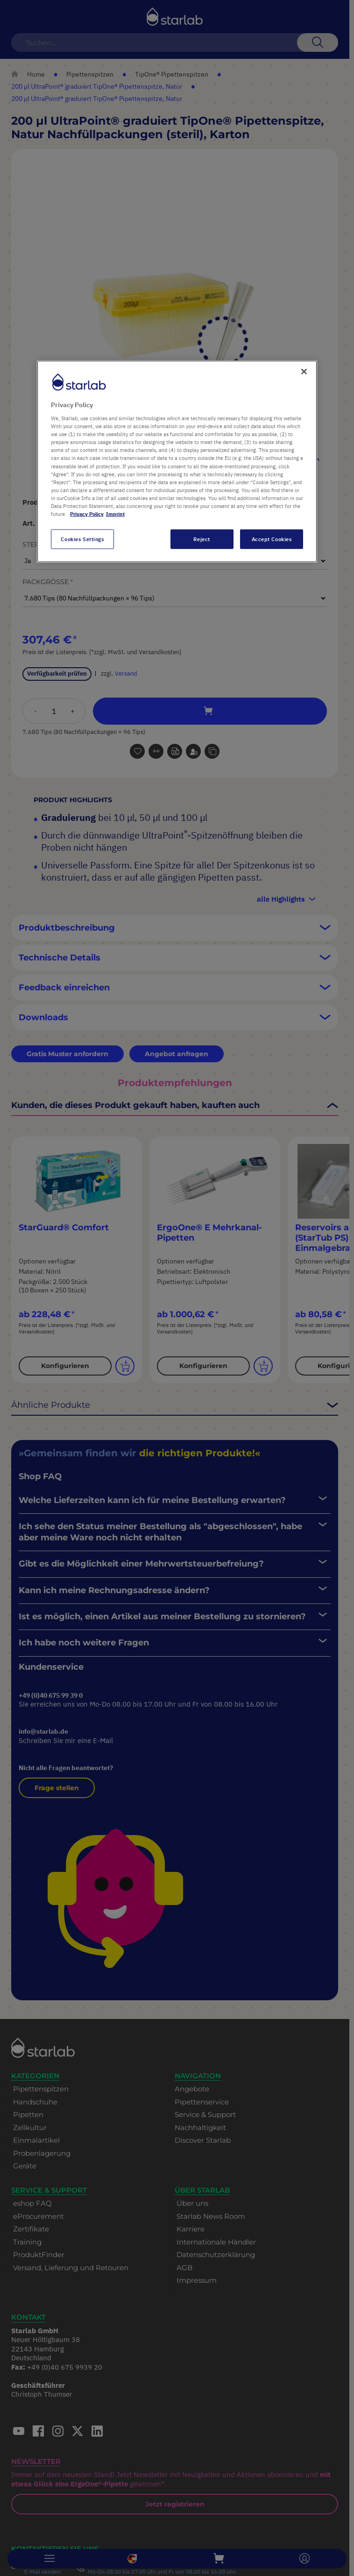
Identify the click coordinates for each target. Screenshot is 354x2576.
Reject (201, 539)
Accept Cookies (272, 539)
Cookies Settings (82, 539)
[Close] (304, 371)
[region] (177, 461)
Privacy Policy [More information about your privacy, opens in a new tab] (87, 513)
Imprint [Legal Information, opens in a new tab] (115, 513)
